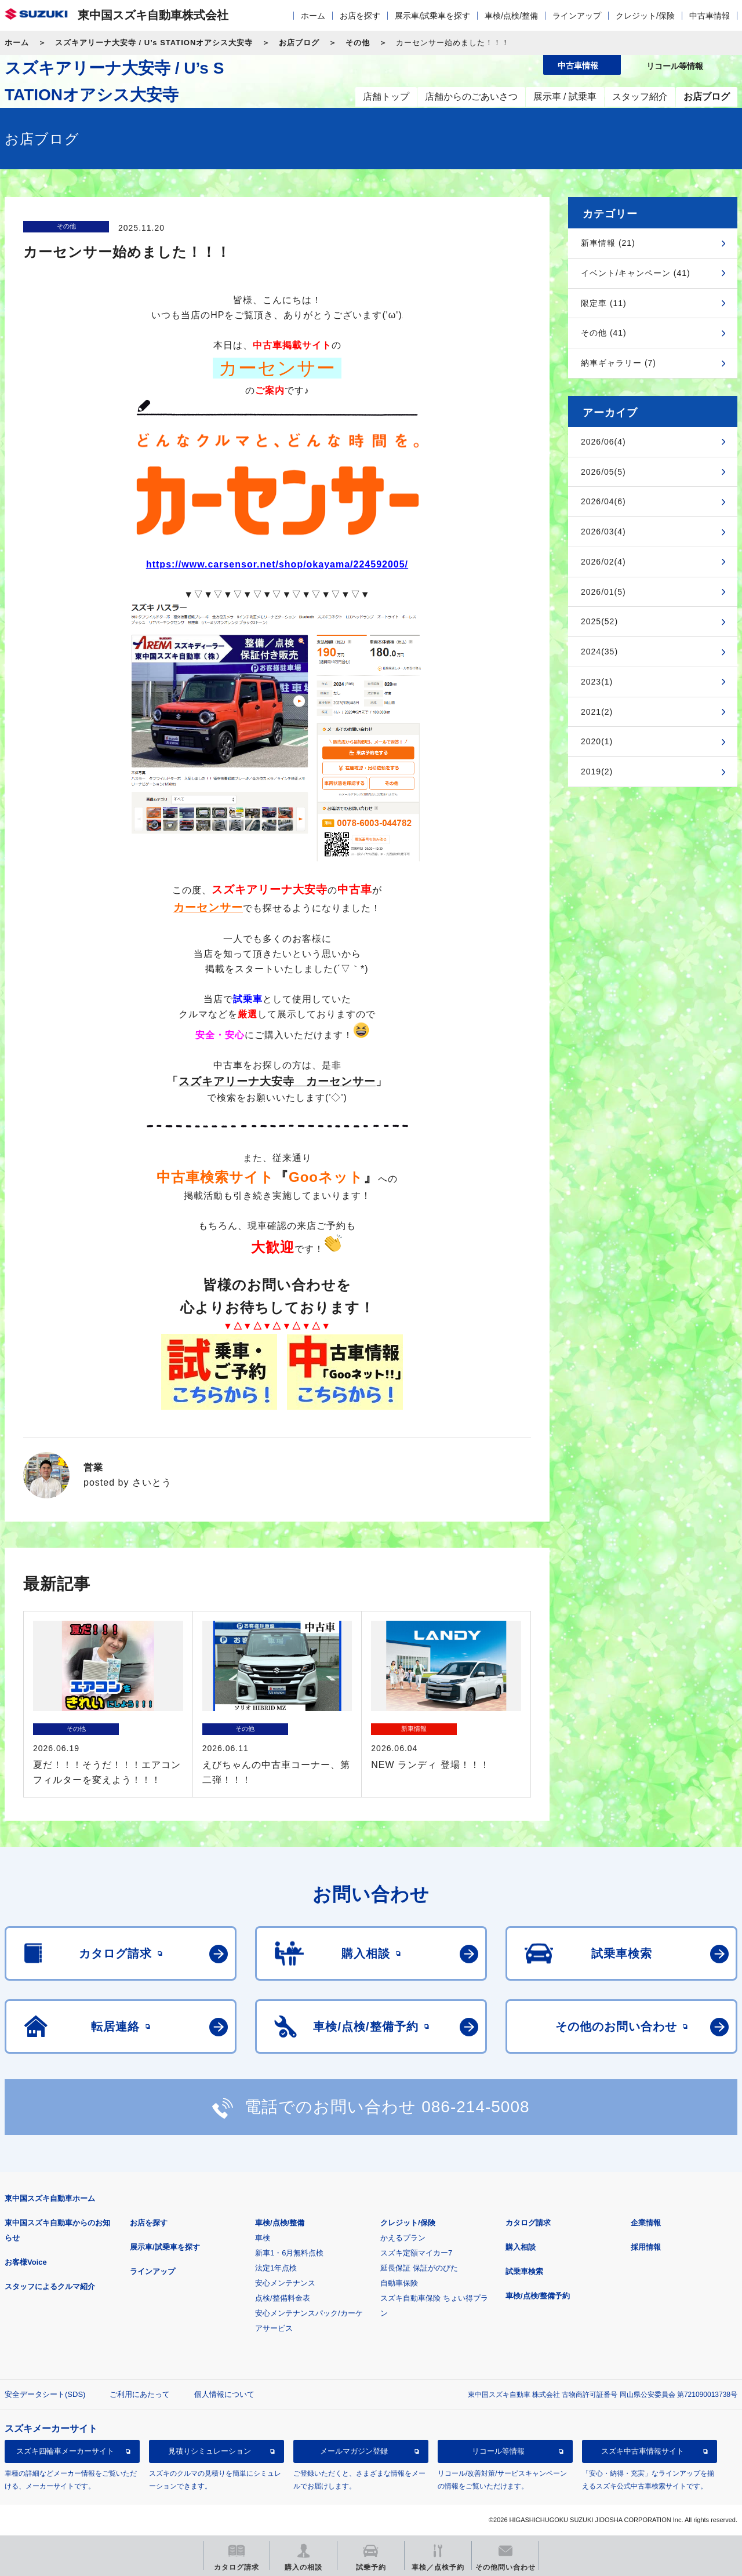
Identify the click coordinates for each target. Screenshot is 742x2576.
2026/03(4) (603, 531)
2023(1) (597, 681)
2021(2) (597, 711)
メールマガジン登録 (354, 2451)
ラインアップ (576, 16)
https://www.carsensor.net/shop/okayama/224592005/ (277, 564)
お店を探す (360, 16)
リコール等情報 (498, 2451)
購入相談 (520, 2247)
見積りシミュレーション (209, 2451)
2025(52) (599, 621)
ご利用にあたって (140, 2394)
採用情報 (646, 2247)
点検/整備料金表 (282, 2298)
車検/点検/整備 (511, 16)
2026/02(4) (603, 561)
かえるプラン (402, 2237)
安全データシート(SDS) (45, 2394)
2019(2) (597, 771)
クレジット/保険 (645, 16)
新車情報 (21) (608, 243)
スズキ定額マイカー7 (416, 2252)
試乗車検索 (524, 2271)
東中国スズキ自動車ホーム (50, 2198)
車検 (262, 2237)
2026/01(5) (603, 591)
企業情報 (646, 2222)
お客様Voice (26, 2262)
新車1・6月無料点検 (289, 2252)
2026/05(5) (603, 471)
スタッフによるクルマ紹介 (50, 2286)
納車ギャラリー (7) (618, 363)
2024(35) (599, 651)
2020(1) (597, 741)
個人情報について (224, 2394)
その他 (357, 42)
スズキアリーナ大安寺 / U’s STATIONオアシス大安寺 (154, 42)
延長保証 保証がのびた (419, 2268)
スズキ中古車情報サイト (642, 2451)
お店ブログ (299, 42)
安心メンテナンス (285, 2283)
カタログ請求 (528, 2222)
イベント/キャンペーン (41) (635, 273)
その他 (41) (604, 332)
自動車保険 (399, 2283)
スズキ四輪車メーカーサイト (65, 2451)
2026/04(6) (603, 501)
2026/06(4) (603, 441)
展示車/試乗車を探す (432, 16)
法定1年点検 (276, 2268)
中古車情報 (709, 16)
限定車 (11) (604, 303)
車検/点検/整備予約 (537, 2295)
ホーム (313, 16)
